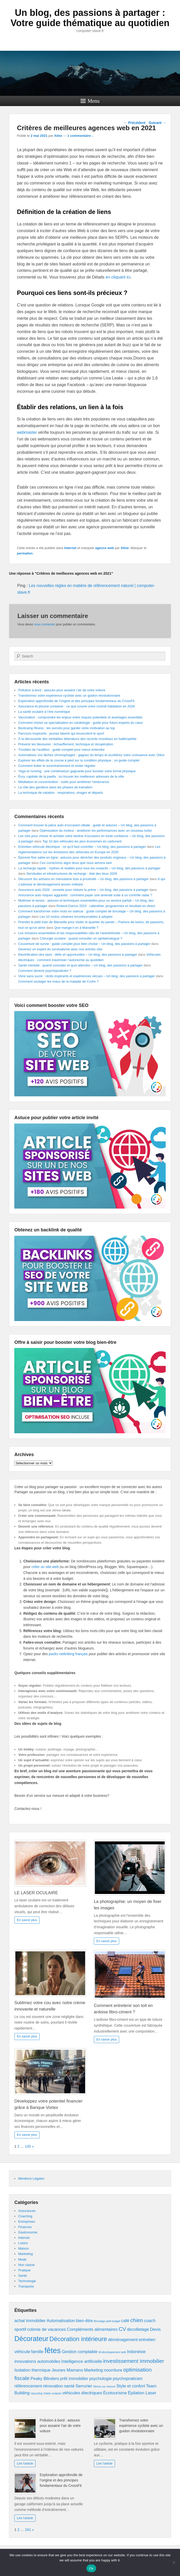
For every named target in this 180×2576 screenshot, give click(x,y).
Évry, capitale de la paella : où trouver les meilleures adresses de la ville (71, 776)
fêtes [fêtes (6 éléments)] (52, 2350)
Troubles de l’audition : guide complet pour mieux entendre (61, 749)
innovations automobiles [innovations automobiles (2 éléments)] (37, 2361)
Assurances (27, 2211)
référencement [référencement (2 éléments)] (28, 2386)
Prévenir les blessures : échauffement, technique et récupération (65, 744)
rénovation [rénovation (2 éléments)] (53, 2386)
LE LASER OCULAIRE (36, 1892)
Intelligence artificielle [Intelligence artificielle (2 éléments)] (81, 2361)
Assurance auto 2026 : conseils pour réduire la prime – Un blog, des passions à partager (83, 890)
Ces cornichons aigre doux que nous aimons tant (76, 863)
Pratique (24, 2270)
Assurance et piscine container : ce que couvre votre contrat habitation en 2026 (76, 706)
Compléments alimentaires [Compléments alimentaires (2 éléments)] (92, 2329)
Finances (25, 2227)
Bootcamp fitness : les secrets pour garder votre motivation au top (66, 728)
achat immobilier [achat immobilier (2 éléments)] (30, 2320)
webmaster (27, 432)
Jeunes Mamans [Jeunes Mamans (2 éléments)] (67, 2370)
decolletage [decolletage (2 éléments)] (138, 2329)
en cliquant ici (118, 277)
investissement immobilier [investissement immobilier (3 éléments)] (133, 2361)
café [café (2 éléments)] (125, 2320)
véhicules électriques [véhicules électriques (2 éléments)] (82, 2392)
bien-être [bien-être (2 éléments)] (84, 2320)
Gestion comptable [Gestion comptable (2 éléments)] (79, 2351)
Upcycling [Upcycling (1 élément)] (36, 2393)
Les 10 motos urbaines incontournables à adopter (76, 917)
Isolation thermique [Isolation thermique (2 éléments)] (32, 2370)
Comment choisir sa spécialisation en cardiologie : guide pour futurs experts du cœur (80, 723)
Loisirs (23, 2243)
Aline (58, 136)
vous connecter (44, 624)
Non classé (26, 2265)
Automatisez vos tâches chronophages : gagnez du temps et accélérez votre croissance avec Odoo (91, 755)
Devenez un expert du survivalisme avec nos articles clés (60, 949)
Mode (22, 2259)
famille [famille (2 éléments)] (37, 2351)
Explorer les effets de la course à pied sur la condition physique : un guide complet (78, 760)
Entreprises (26, 2221)
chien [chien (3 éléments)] (136, 2320)
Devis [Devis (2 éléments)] (155, 2329)
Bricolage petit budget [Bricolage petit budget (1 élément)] (107, 2321)
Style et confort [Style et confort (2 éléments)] (130, 2386)
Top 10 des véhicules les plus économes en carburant (81, 841)
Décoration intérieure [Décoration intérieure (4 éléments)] (78, 2338)
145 (28, 2146)
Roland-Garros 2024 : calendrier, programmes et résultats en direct (106, 906)
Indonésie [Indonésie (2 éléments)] (136, 2351)
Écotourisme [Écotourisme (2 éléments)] (115, 2392)
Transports (26, 2286)
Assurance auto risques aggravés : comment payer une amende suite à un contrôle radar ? (85, 895)
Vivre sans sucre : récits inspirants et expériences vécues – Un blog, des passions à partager (86, 976)
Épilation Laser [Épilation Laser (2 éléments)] (142, 2392)
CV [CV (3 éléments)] (122, 2329)
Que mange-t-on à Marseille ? (76, 928)
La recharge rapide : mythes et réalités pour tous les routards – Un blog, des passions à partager (89, 868)
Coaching (25, 2216)
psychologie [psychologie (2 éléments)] (100, 2378)
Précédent (134, 123)
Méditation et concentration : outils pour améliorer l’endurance (63, 782)
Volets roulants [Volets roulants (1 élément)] (52, 2393)
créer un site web (45, 1567)
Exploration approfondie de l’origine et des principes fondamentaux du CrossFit (76, 701)
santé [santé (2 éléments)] (69, 2386)
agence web (104, 548)
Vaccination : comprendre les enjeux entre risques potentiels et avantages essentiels (80, 717)
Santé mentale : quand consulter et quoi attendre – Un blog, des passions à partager (80, 965)
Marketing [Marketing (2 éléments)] (93, 2370)
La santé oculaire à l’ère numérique (44, 712)
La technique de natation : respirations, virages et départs (60, 793)
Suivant (157, 123)
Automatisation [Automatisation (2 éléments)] (61, 2320)
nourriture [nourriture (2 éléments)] (113, 2370)
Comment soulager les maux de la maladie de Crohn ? (58, 981)
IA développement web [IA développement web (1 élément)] (112, 2352)
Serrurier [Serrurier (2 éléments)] (83, 2386)
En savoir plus (27, 1920)
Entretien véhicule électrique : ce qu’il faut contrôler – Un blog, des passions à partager (82, 847)
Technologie (27, 2281)
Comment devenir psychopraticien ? (44, 971)
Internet (70, 548)
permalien (24, 553)
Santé (22, 2276)
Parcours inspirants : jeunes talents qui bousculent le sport (61, 733)
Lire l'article (25, 2463)
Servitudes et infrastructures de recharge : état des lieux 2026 (71, 873)
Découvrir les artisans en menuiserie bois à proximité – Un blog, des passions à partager (83, 879)
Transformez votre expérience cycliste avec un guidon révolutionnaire (69, 695)
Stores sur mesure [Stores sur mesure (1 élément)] (104, 2386)
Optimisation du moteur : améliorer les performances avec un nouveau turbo (96, 830)
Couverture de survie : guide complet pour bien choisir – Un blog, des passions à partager (84, 944)
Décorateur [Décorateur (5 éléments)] (31, 2339)
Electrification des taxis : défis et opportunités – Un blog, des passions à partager (77, 954)
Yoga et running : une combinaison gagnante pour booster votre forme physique (77, 771)
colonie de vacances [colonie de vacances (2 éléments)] (46, 2329)
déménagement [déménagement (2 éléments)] (123, 2339)
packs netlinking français (68, 1654)
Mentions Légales (31, 2178)
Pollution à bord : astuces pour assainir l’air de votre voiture (61, 690)
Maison (23, 2248)
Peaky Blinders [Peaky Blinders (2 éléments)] (44, 2378)
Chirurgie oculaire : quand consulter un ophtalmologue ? (81, 938)
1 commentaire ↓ (81, 136)
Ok (91, 2568)
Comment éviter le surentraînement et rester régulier (56, 766)
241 (28, 2530)
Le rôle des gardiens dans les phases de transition (55, 787)
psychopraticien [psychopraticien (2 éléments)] (128, 2378)
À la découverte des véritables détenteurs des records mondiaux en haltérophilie (77, 739)
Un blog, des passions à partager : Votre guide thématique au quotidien (89, 17)
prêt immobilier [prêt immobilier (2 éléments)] (74, 2378)
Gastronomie (27, 2232)
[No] (173, 2562)
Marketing (25, 2254)
